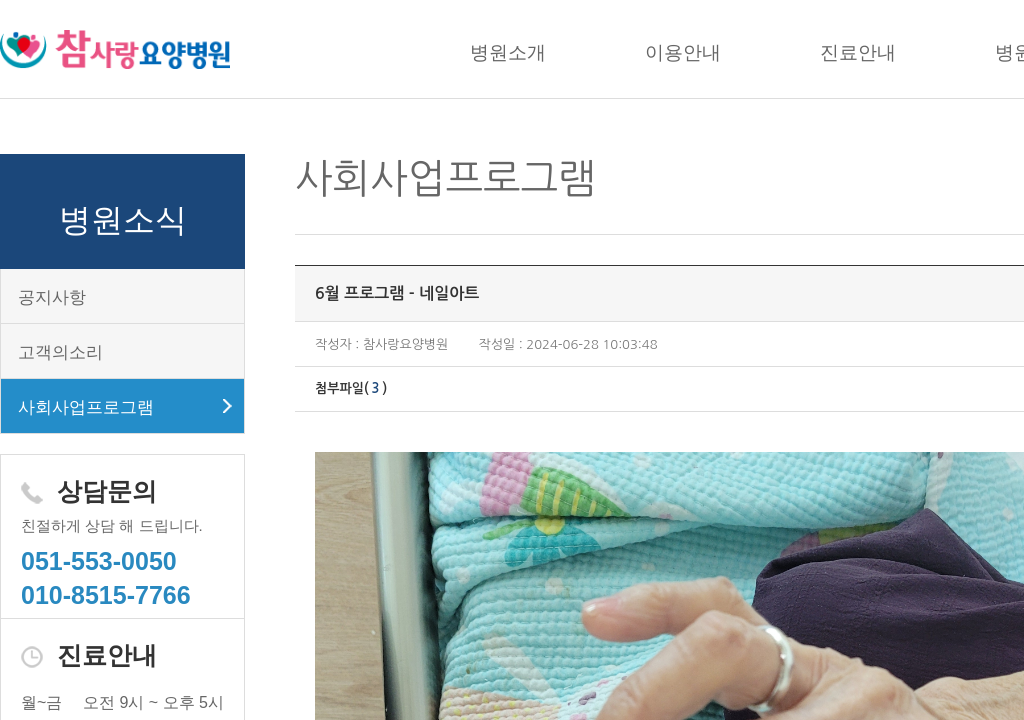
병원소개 (508, 52)
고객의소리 (60, 352)
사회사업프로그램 (86, 407)
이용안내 (683, 52)
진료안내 (858, 52)
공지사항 (52, 297)
